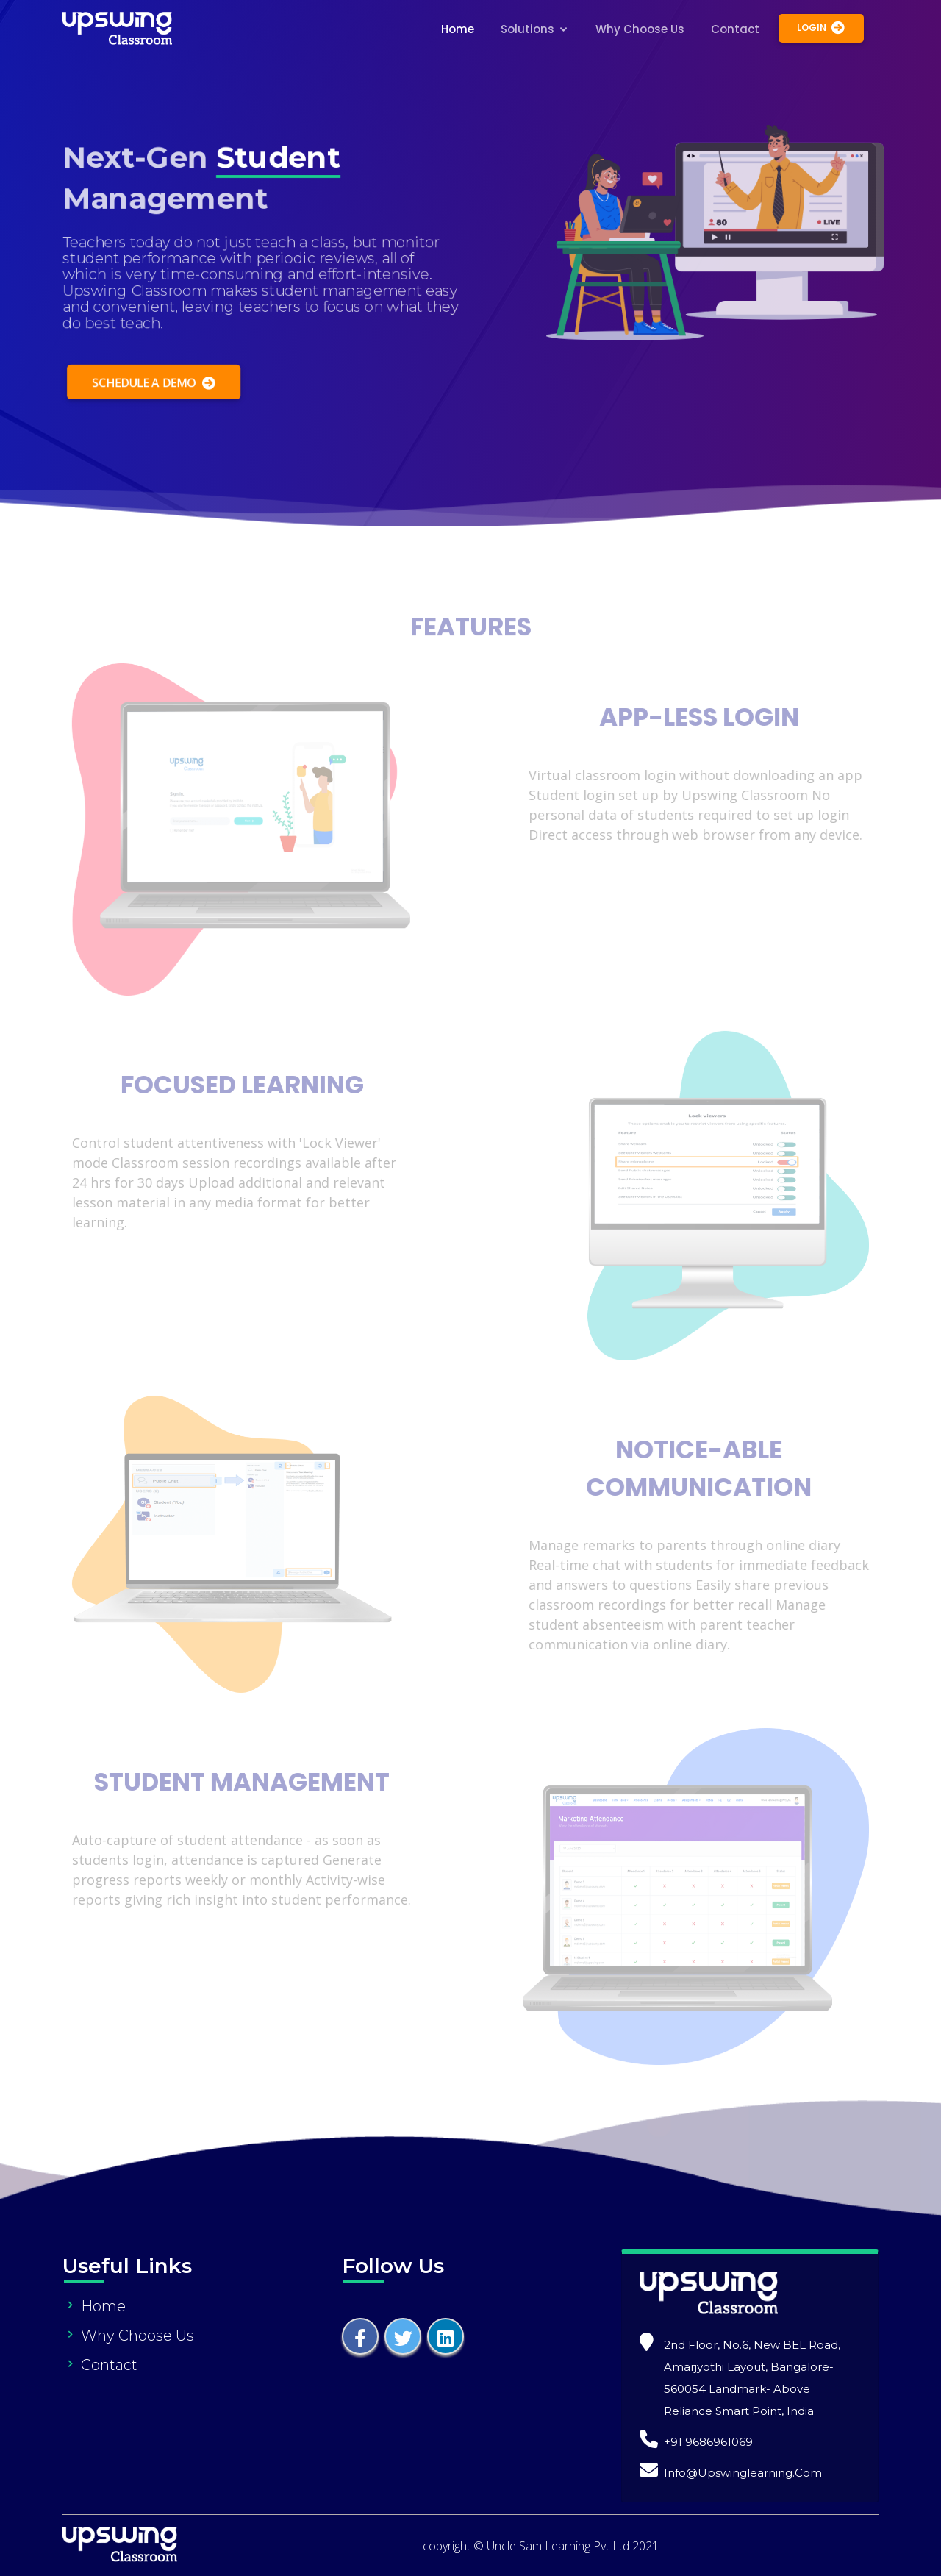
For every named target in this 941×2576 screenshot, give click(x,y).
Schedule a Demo (151, 385)
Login (821, 28)
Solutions (527, 29)
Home (457, 29)
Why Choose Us (639, 29)
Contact (735, 29)
